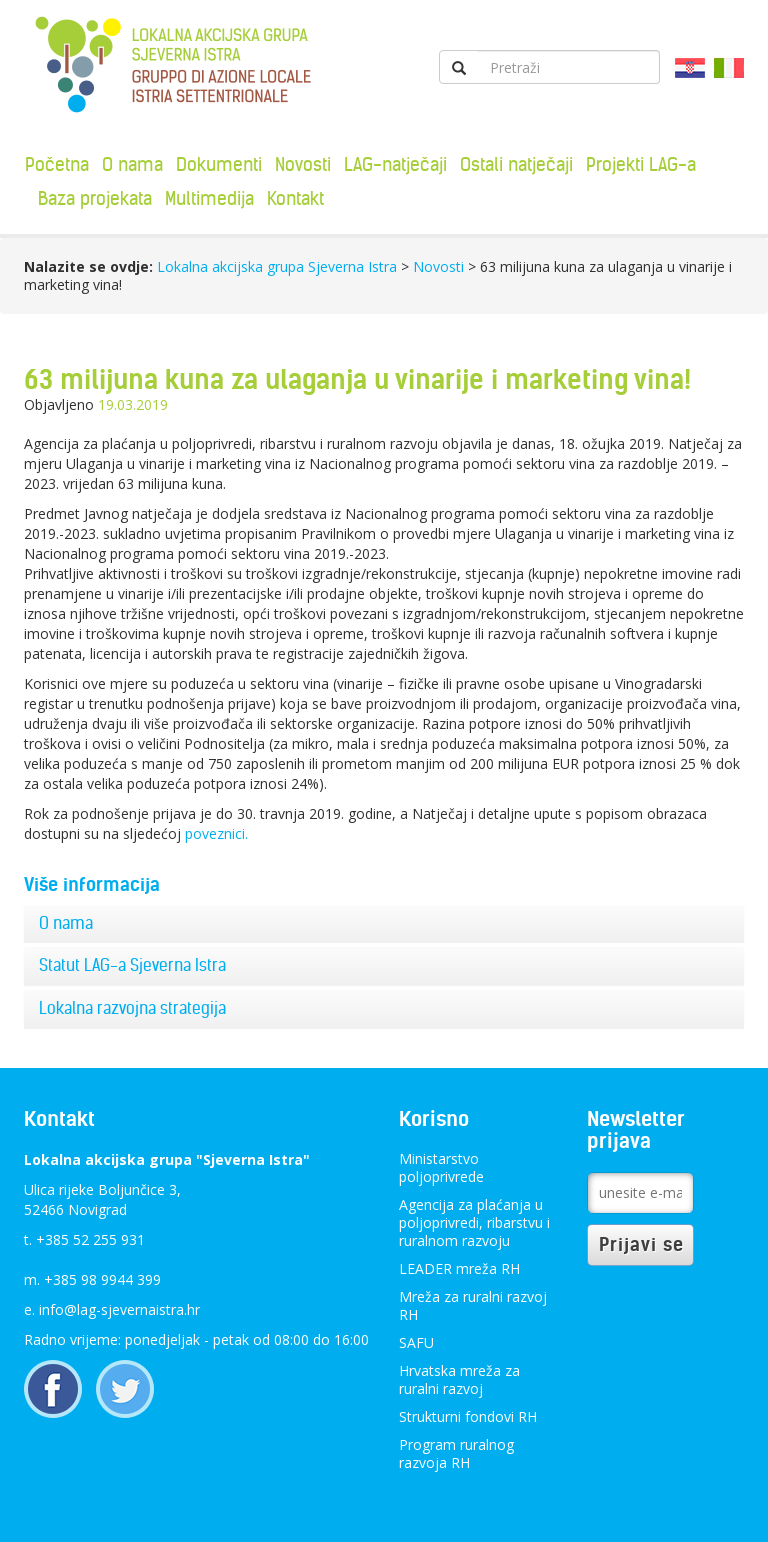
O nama (132, 164)
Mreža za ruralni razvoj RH (473, 1305)
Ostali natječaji (516, 164)
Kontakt (295, 198)
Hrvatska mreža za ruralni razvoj (459, 1379)
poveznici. (216, 833)
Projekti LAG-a (641, 164)
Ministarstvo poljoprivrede (441, 1167)
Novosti (303, 164)
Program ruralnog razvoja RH (456, 1453)
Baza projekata (95, 198)
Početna (57, 164)
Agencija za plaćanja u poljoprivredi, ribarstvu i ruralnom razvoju (474, 1222)
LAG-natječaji (395, 164)
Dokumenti (219, 164)
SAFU (416, 1342)
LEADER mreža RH (459, 1268)
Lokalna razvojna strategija (132, 1008)
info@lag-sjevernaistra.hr (119, 1309)
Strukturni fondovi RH (468, 1416)
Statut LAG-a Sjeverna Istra (132, 965)
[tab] (384, 924)
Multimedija (209, 198)
